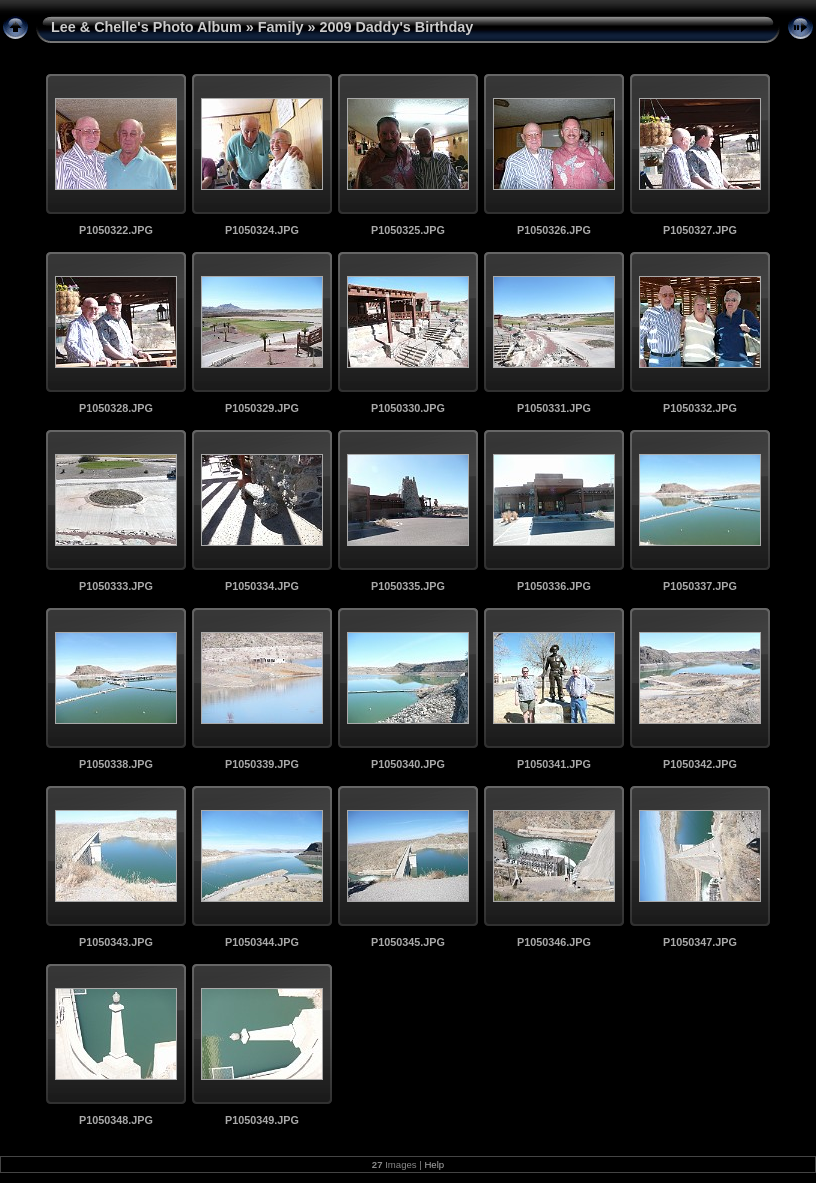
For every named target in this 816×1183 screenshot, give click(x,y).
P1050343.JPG (116, 942)
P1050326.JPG (554, 230)
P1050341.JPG (554, 764)
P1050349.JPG (262, 1120)
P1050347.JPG (700, 942)
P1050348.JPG (116, 1120)
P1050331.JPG (554, 408)
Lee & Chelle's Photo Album (146, 27)
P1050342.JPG (700, 764)
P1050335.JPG (408, 586)
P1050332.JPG (700, 408)
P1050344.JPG (262, 942)
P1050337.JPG (700, 586)
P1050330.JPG (408, 408)
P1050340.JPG (408, 764)
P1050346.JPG (554, 942)
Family (281, 27)
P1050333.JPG (116, 586)
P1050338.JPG (116, 764)
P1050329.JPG (262, 408)
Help (434, 1164)
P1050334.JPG (262, 586)
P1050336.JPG (554, 586)
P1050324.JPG (262, 230)
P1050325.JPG (408, 230)
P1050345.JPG (408, 942)
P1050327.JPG (700, 230)
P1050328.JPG (116, 408)
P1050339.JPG (262, 764)
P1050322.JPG (116, 230)
